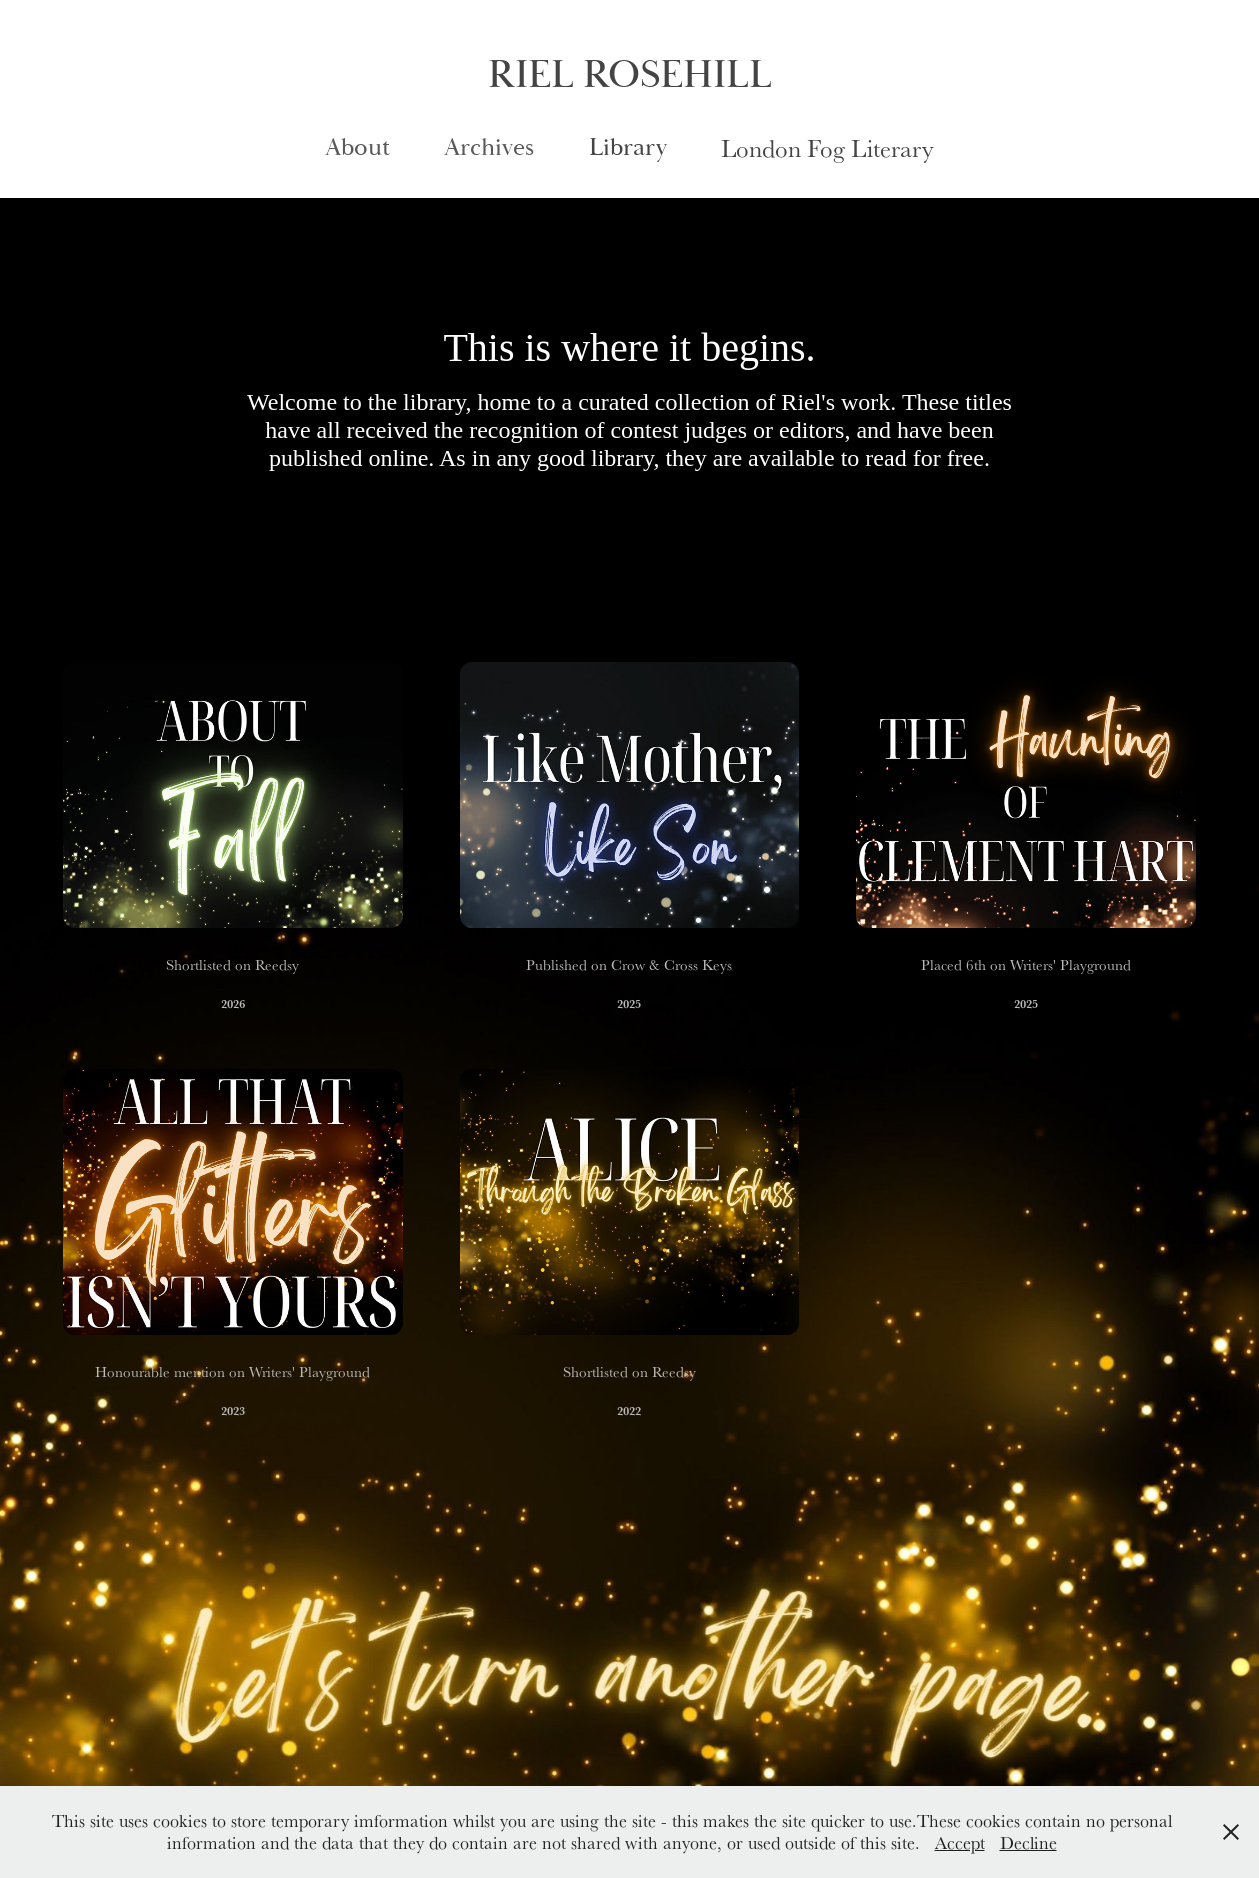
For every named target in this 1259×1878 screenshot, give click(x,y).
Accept (960, 1842)
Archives (489, 147)
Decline (1028, 1842)
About (357, 147)
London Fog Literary (827, 148)
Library (628, 147)
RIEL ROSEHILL (630, 75)
